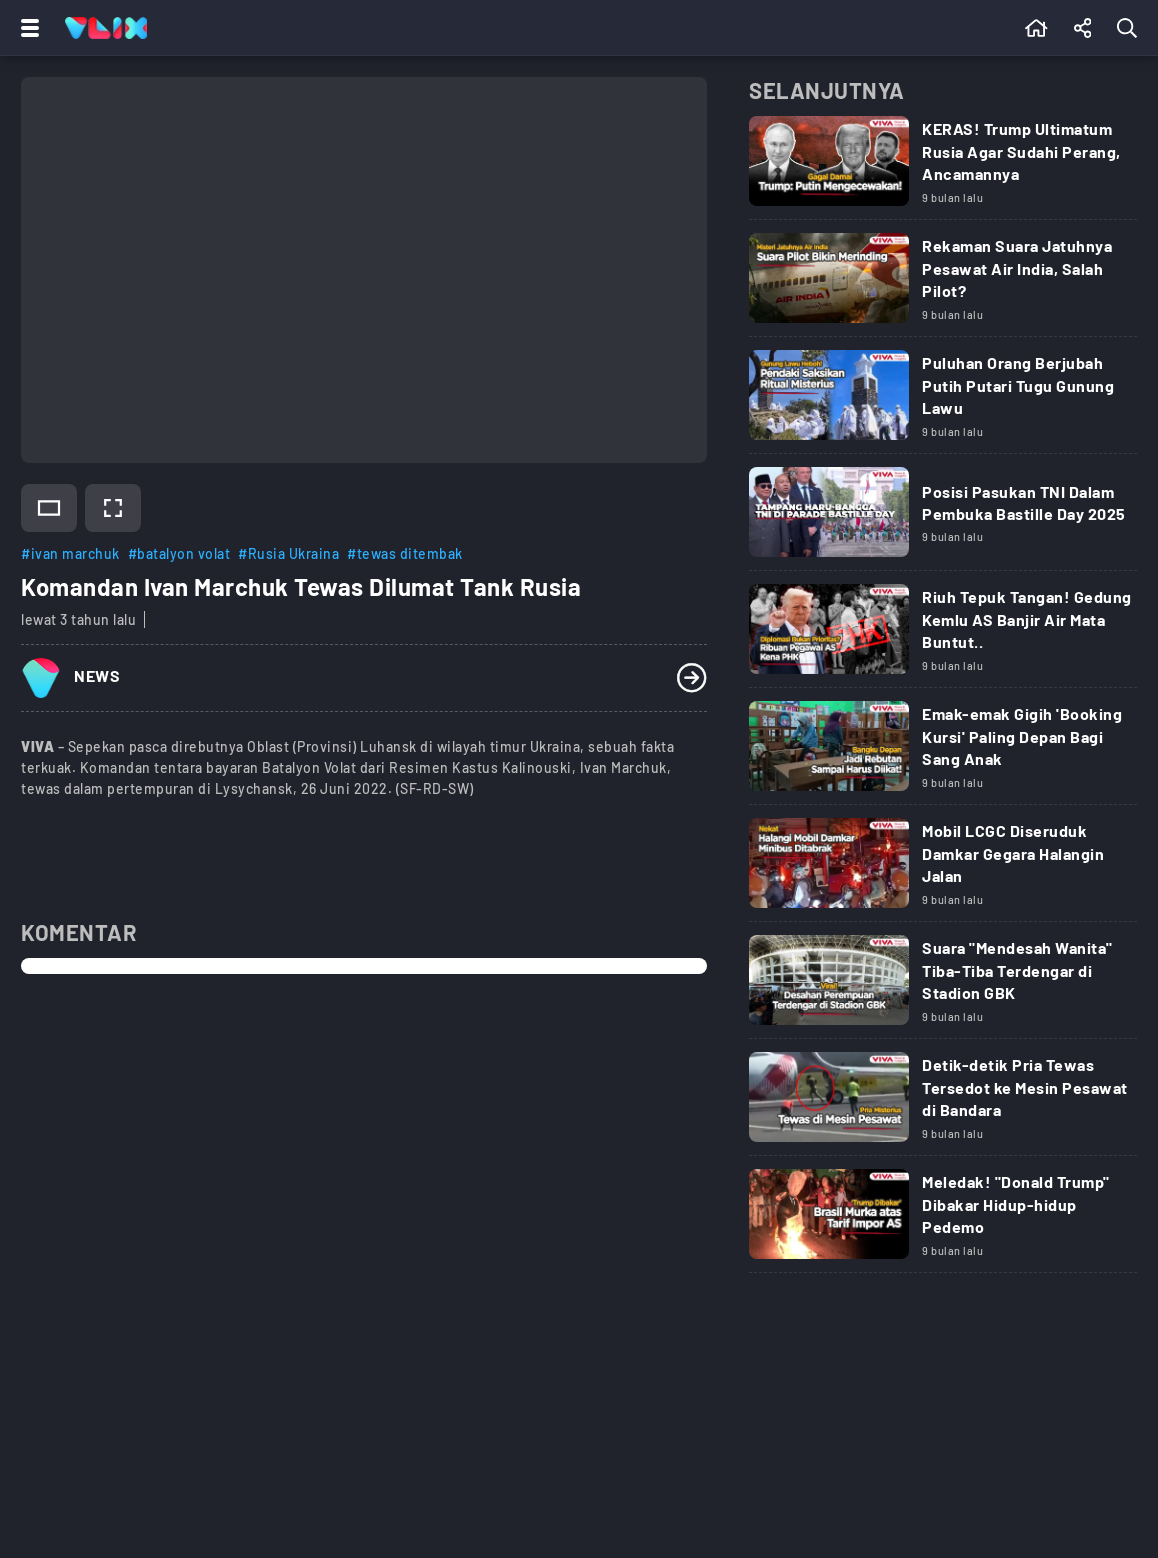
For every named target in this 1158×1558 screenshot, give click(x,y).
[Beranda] (1036, 28)
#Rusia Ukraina (288, 553)
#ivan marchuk (70, 553)
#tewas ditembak (405, 553)
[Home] (106, 28)
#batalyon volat (179, 553)
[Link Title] (943, 168)
